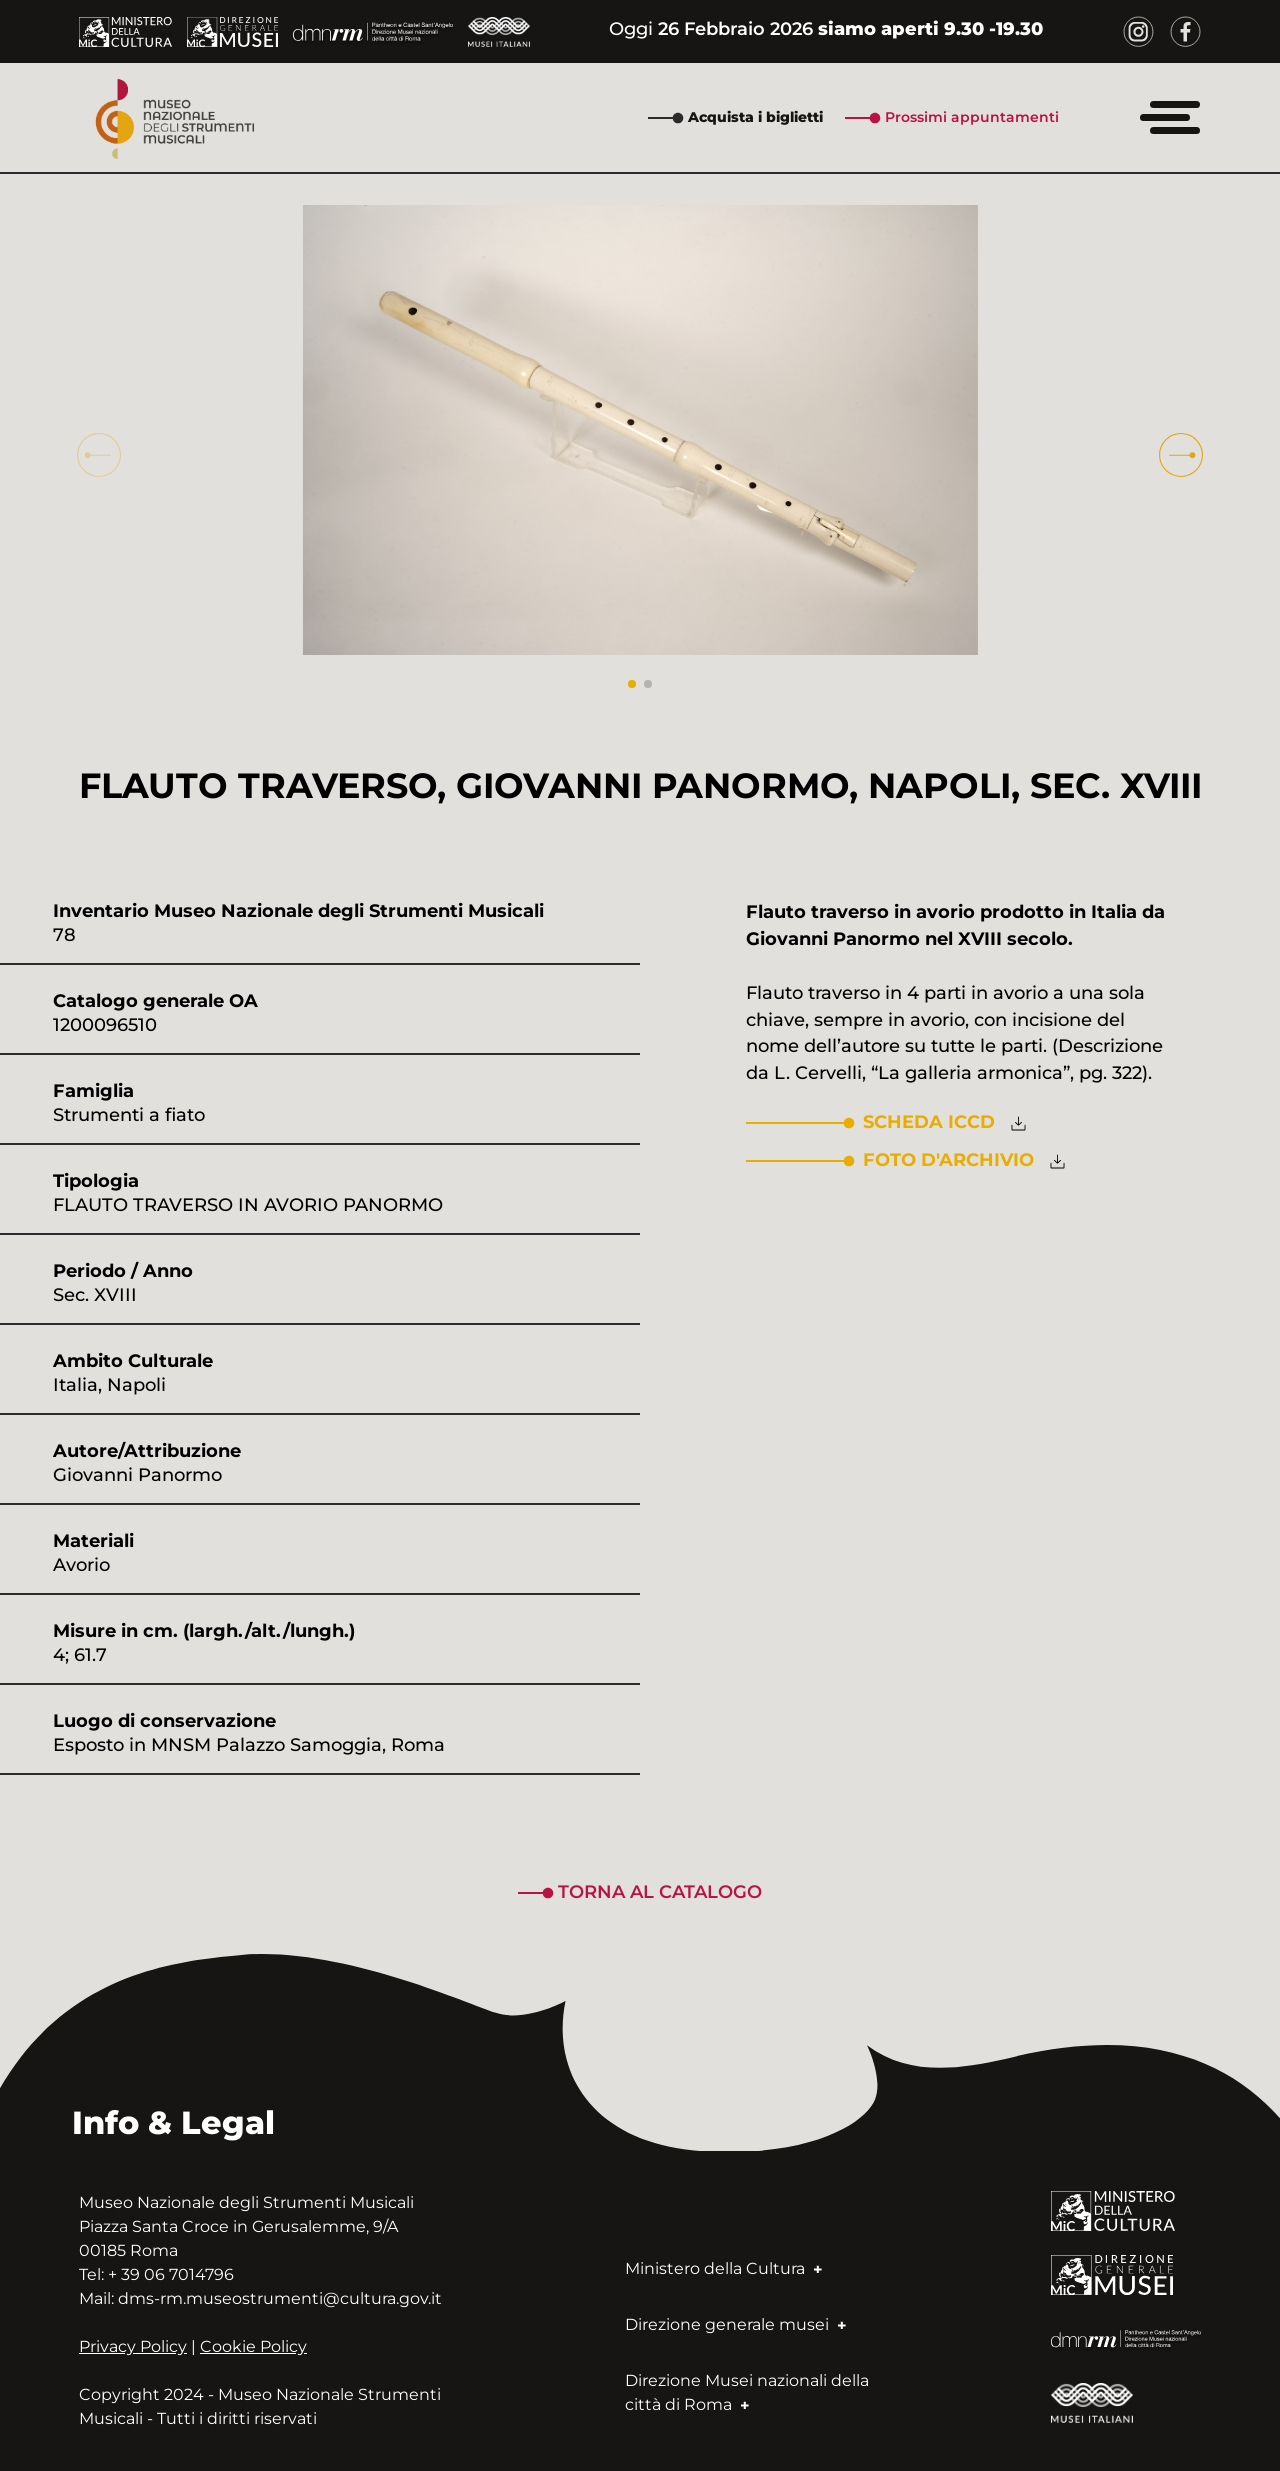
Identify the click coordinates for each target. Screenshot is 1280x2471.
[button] (1181, 455)
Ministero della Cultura (723, 2268)
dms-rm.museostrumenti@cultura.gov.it (280, 2298)
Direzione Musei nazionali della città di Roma (747, 2392)
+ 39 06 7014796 (171, 2274)
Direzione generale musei (735, 2324)
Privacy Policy (133, 2346)
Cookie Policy (253, 2346)
